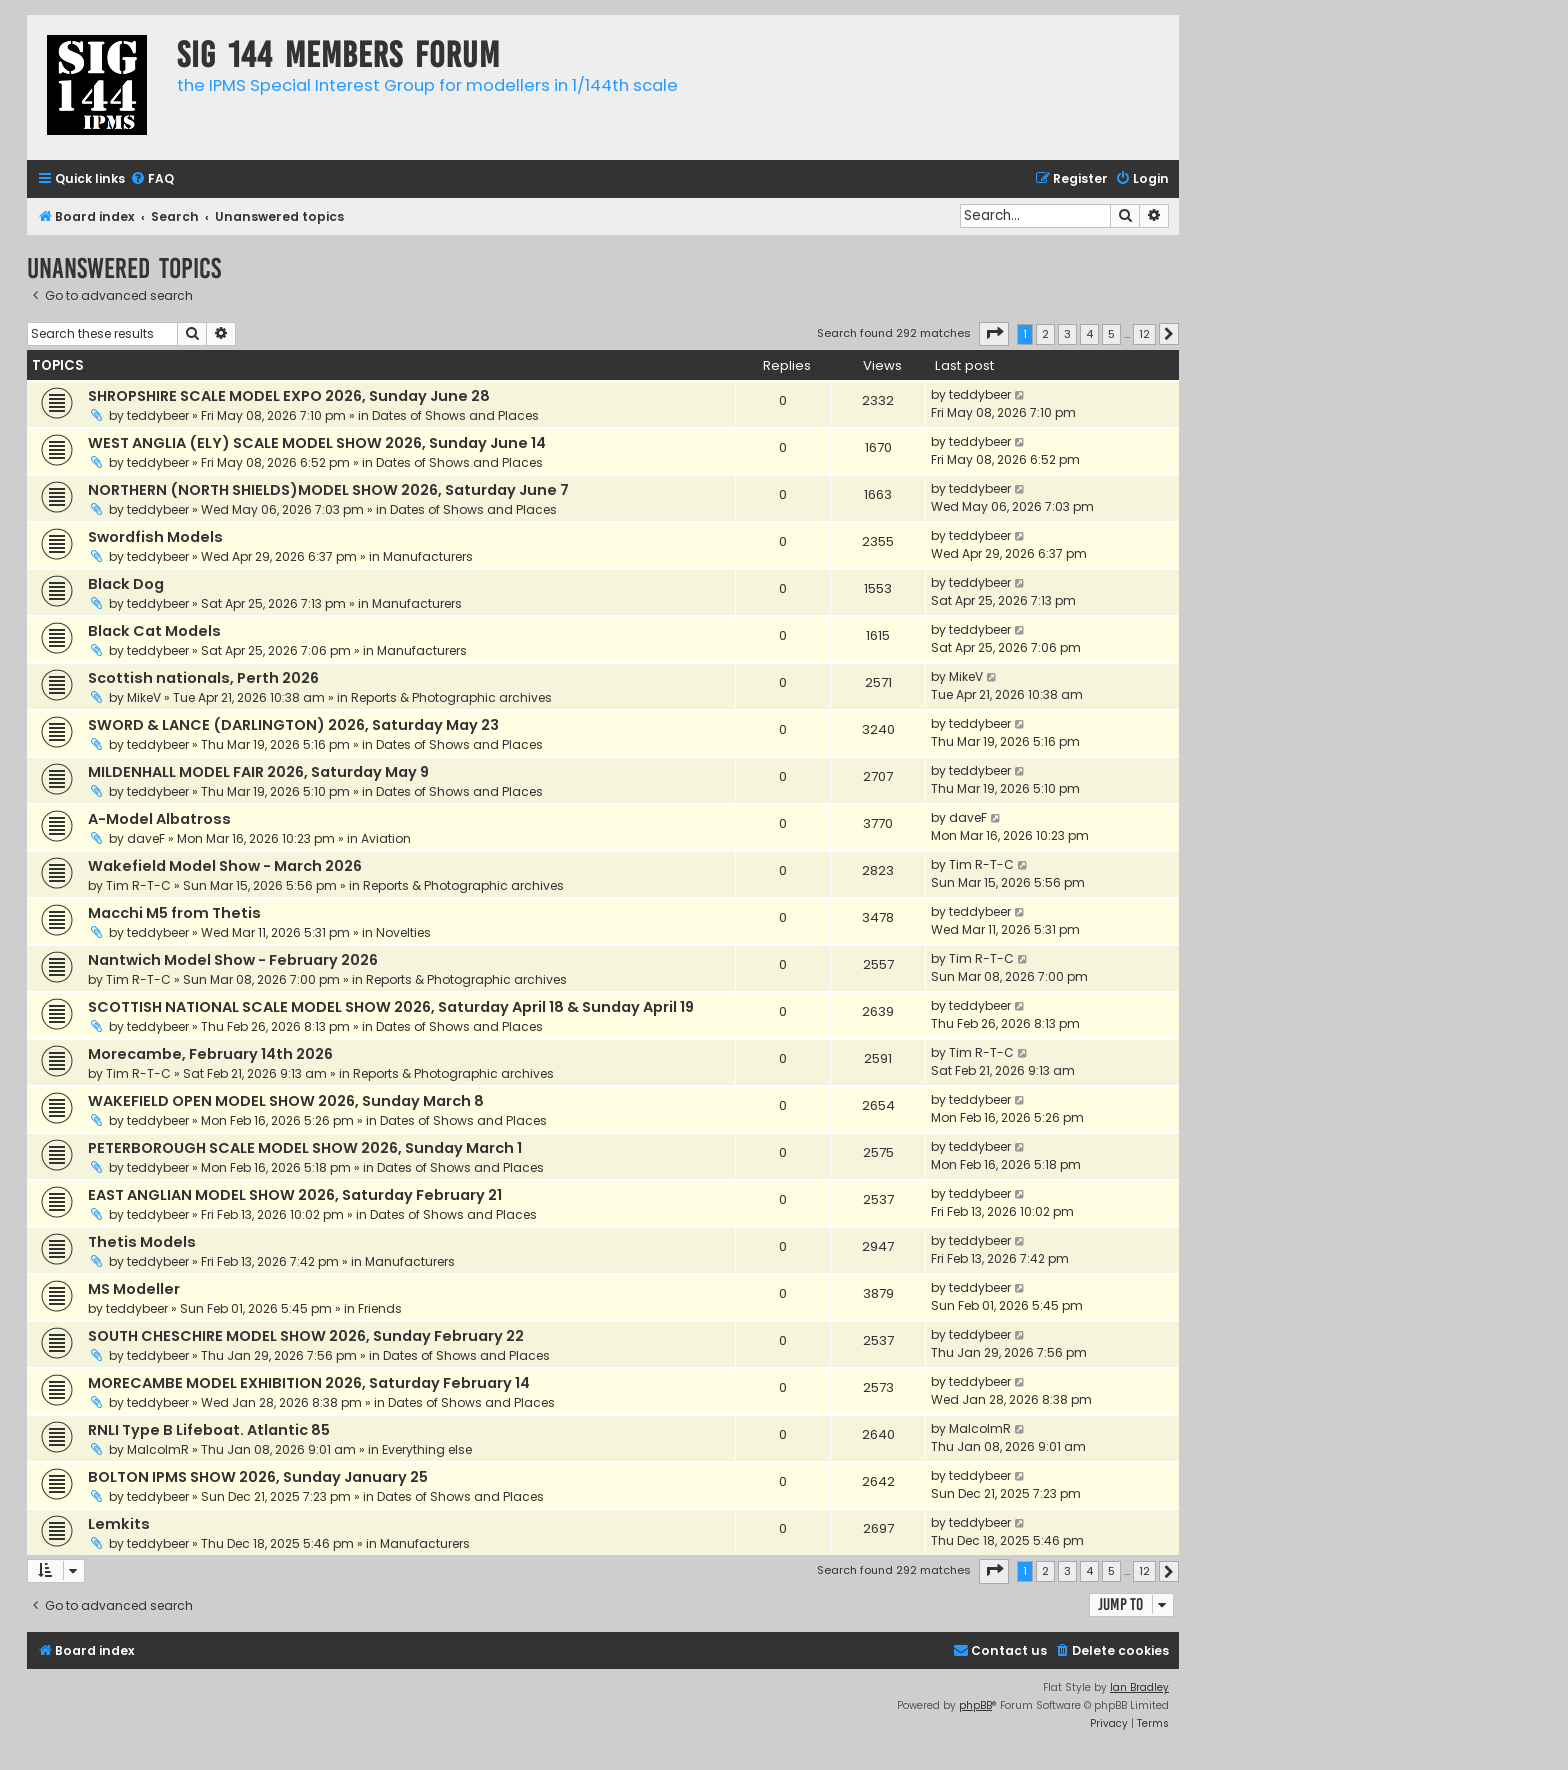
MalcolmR (158, 1449)
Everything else (427, 1449)
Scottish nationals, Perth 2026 (203, 678)
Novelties (403, 932)
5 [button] (1111, 334)
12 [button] (1144, 334)
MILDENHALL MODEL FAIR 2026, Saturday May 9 (258, 772)
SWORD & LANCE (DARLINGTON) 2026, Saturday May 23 (293, 725)
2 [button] (1045, 334)
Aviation (386, 838)
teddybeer (158, 415)
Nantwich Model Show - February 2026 (233, 960)
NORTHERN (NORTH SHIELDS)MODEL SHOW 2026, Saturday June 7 (328, 490)
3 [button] (1067, 334)
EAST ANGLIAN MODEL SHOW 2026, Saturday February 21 (295, 1195)
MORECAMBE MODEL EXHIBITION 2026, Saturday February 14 (309, 1383)
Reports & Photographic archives (451, 697)
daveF (146, 838)
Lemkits (119, 1524)
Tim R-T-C (138, 885)
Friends (380, 1308)
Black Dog (126, 584)
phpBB (975, 1705)
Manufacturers (428, 556)
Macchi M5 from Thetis (174, 913)
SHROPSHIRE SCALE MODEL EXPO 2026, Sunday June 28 (289, 396)
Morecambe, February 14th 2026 (210, 1054)
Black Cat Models (154, 631)
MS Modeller (134, 1289)
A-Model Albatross (159, 819)
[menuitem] (152, 179)
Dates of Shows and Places (455, 415)
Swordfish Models (155, 537)
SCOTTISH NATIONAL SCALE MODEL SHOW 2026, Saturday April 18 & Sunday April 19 (391, 1007)
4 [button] (1089, 334)
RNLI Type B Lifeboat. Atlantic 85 (209, 1430)
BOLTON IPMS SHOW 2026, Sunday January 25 (258, 1477)
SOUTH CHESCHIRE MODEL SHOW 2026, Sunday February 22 (306, 1336)
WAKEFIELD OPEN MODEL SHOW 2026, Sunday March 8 (286, 1101)
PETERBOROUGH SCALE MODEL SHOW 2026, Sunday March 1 (305, 1148)
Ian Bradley (1139, 1687)
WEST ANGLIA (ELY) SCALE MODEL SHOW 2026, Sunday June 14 (317, 443)
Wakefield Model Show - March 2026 (225, 866)
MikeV (144, 697)
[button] (994, 334)
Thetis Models (142, 1242)
